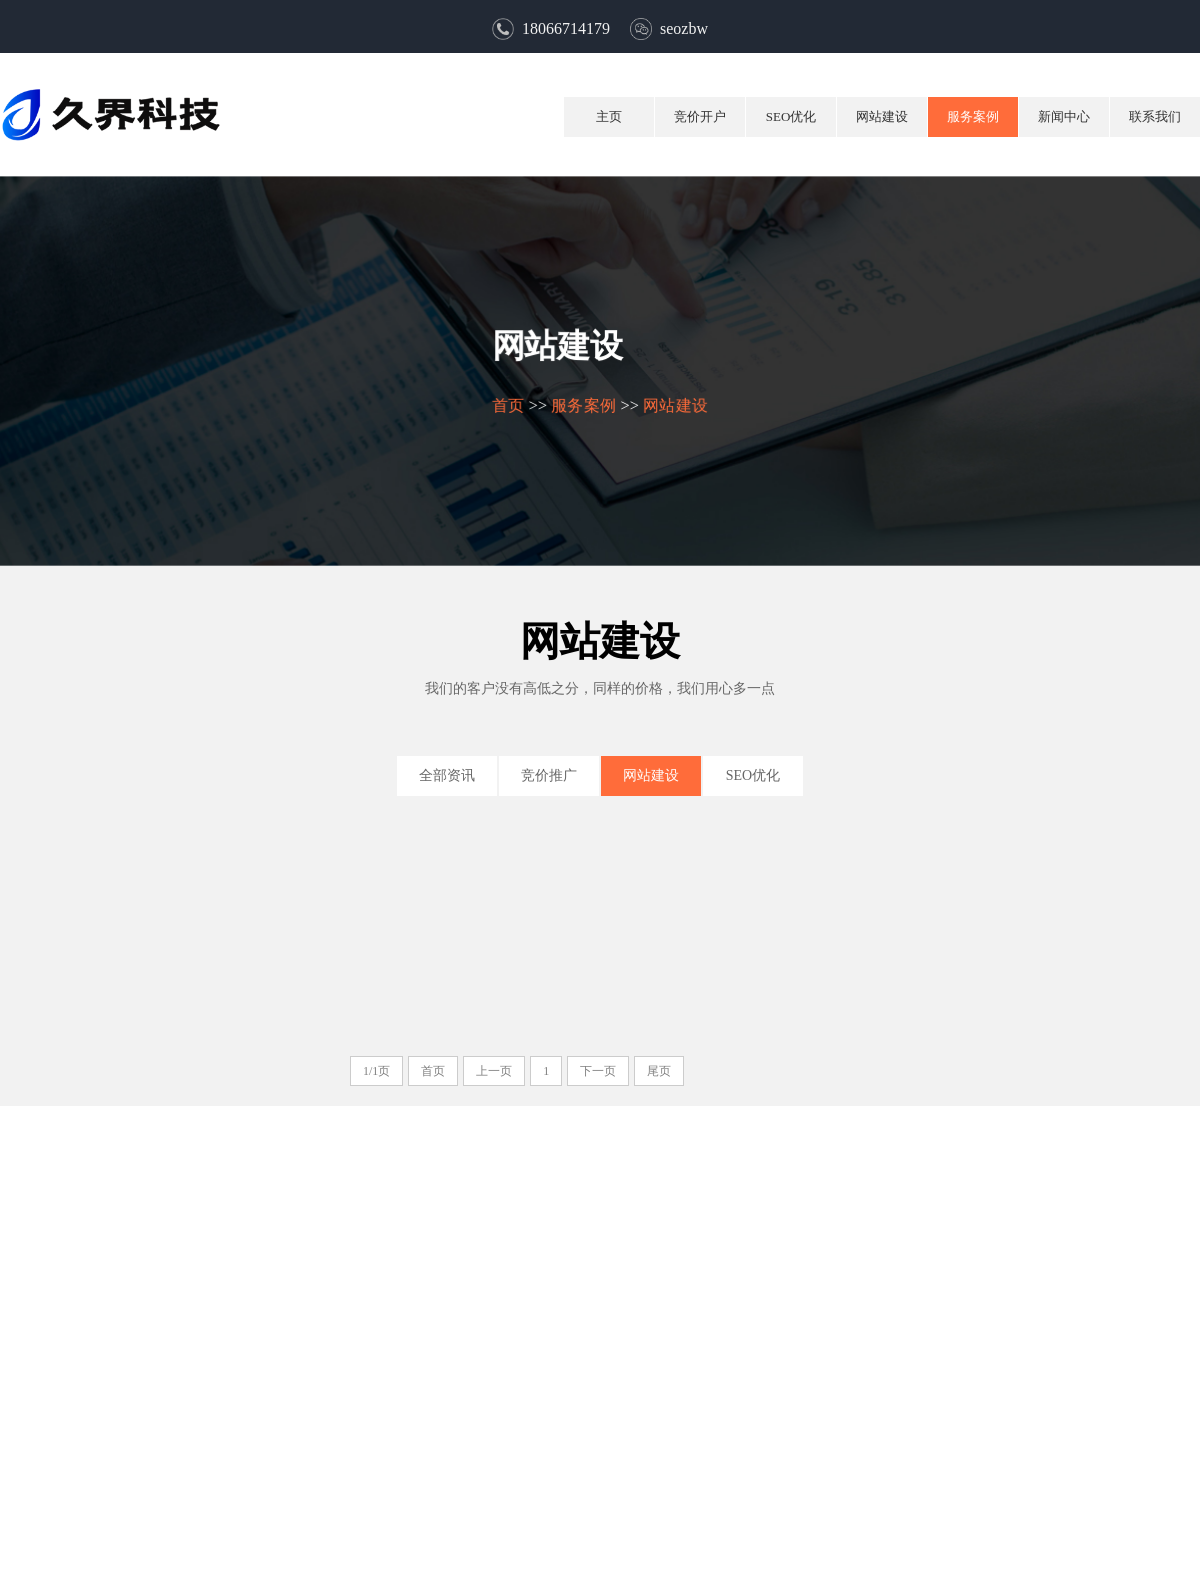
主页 (609, 116)
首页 (507, 404)
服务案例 (973, 116)
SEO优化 (791, 116)
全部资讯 (447, 775)
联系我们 (1155, 116)
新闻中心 (1064, 116)
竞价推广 (549, 775)
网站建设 (882, 116)
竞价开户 (700, 116)
